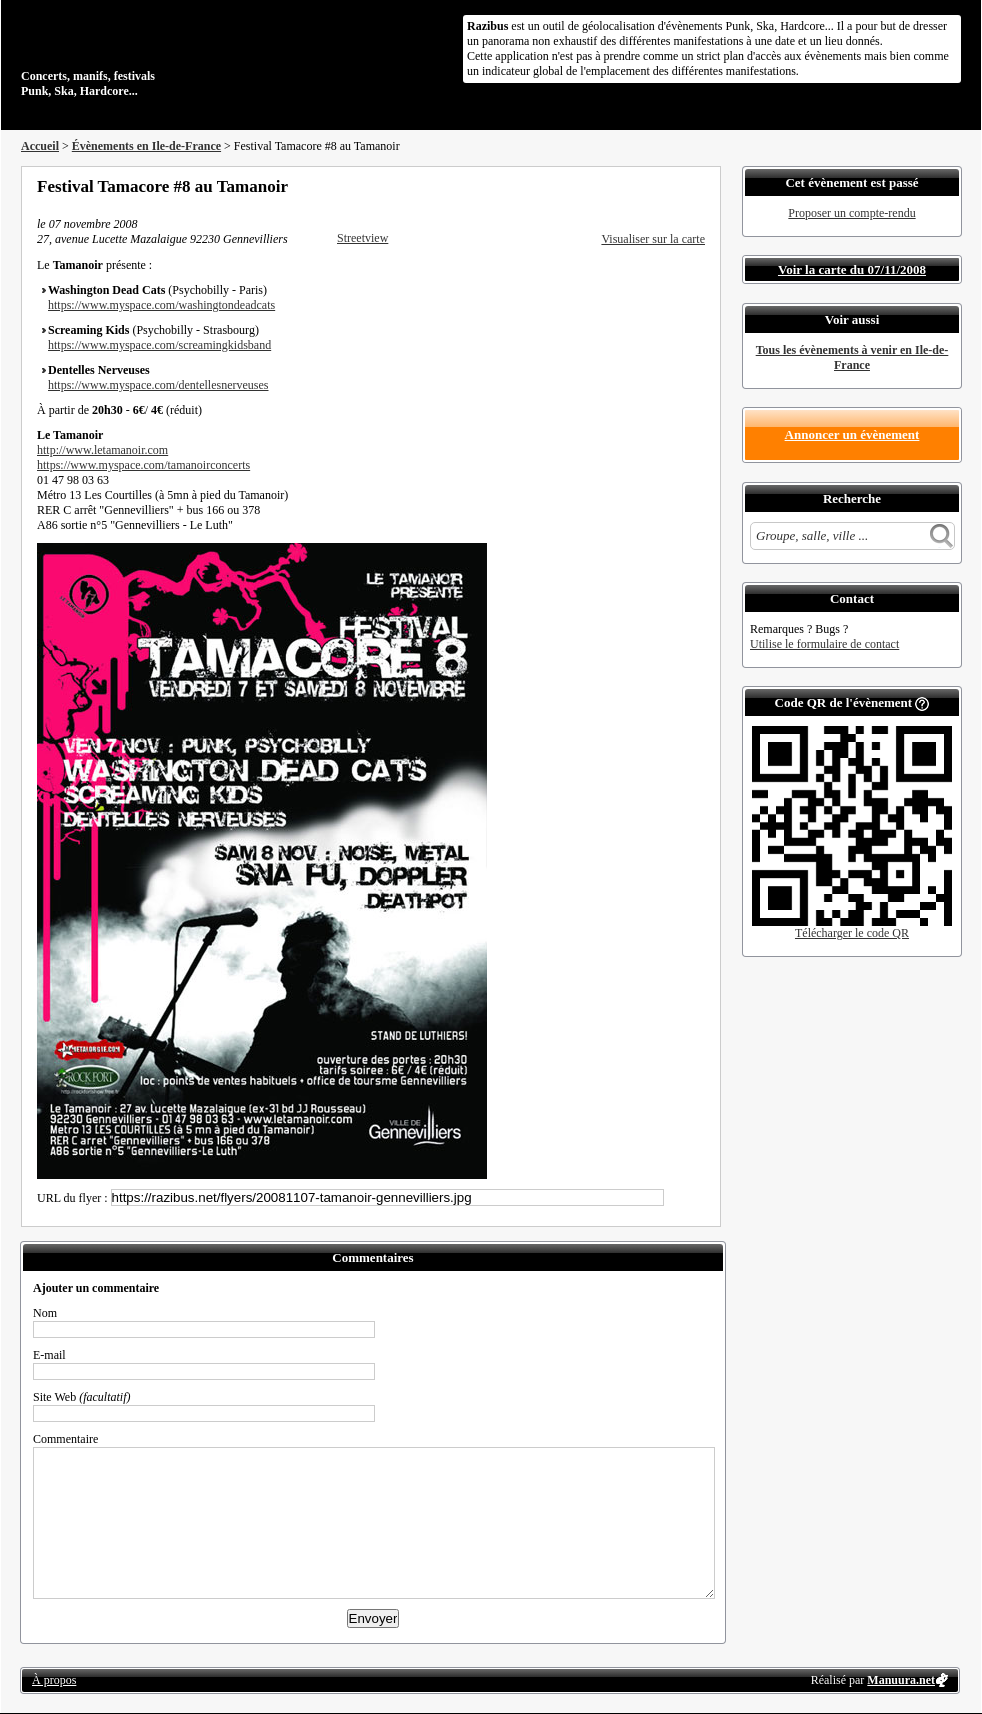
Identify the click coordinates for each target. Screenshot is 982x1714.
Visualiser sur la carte (653, 239)
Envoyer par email (671, 186)
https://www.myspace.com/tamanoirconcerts (143, 465)
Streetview (362, 238)
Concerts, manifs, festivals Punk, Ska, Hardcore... (150, 54)
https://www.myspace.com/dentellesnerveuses (158, 385)
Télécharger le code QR (852, 933)
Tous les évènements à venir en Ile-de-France (852, 357)
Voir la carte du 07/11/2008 (852, 269)
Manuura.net (901, 1680)
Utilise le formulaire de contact (824, 644)
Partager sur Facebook (617, 186)
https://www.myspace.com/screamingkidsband (159, 345)
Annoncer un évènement (852, 434)
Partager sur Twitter (644, 186)
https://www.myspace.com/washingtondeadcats (161, 305)
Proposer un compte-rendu (851, 213)
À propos (54, 1680)
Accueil (40, 146)
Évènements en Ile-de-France (146, 146)
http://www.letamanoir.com (102, 450)
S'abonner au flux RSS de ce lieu (698, 186)
